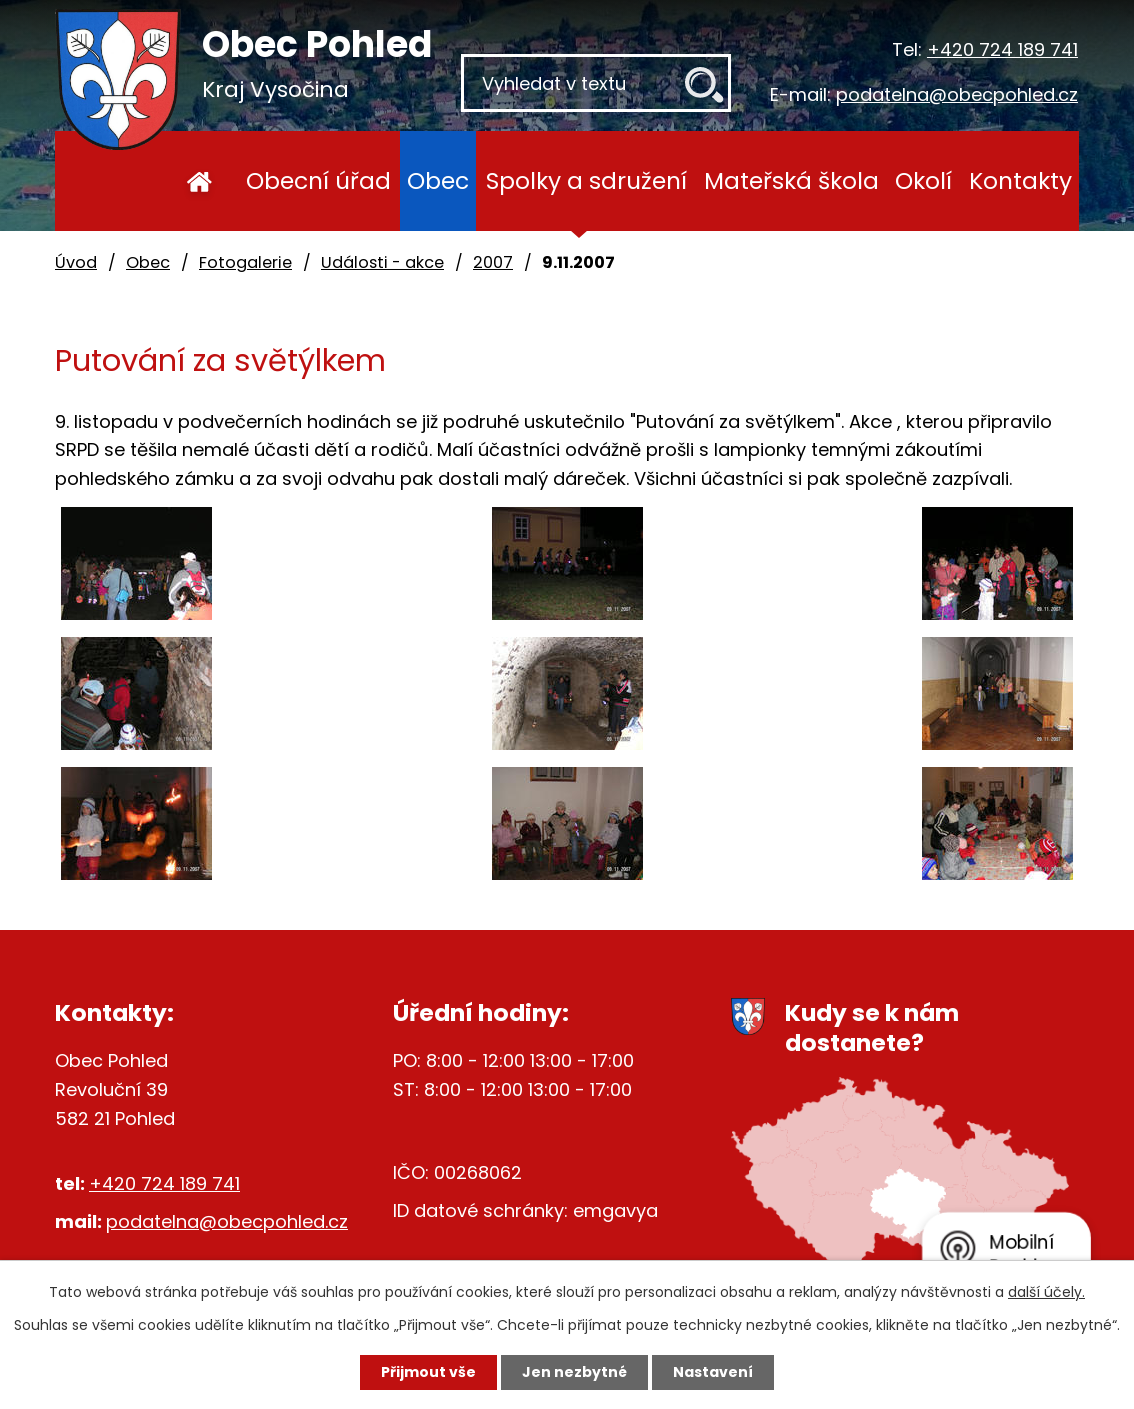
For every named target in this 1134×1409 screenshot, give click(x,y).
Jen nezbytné (574, 1372)
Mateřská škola (791, 180)
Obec (438, 180)
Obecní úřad (318, 180)
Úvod (199, 181)
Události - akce (382, 262)
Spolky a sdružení (586, 180)
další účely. (1046, 1292)
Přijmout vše (428, 1372)
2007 (493, 262)
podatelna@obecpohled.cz (957, 94)
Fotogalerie (245, 262)
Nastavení (713, 1372)
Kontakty (1020, 180)
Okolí (923, 180)
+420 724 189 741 (1002, 49)
